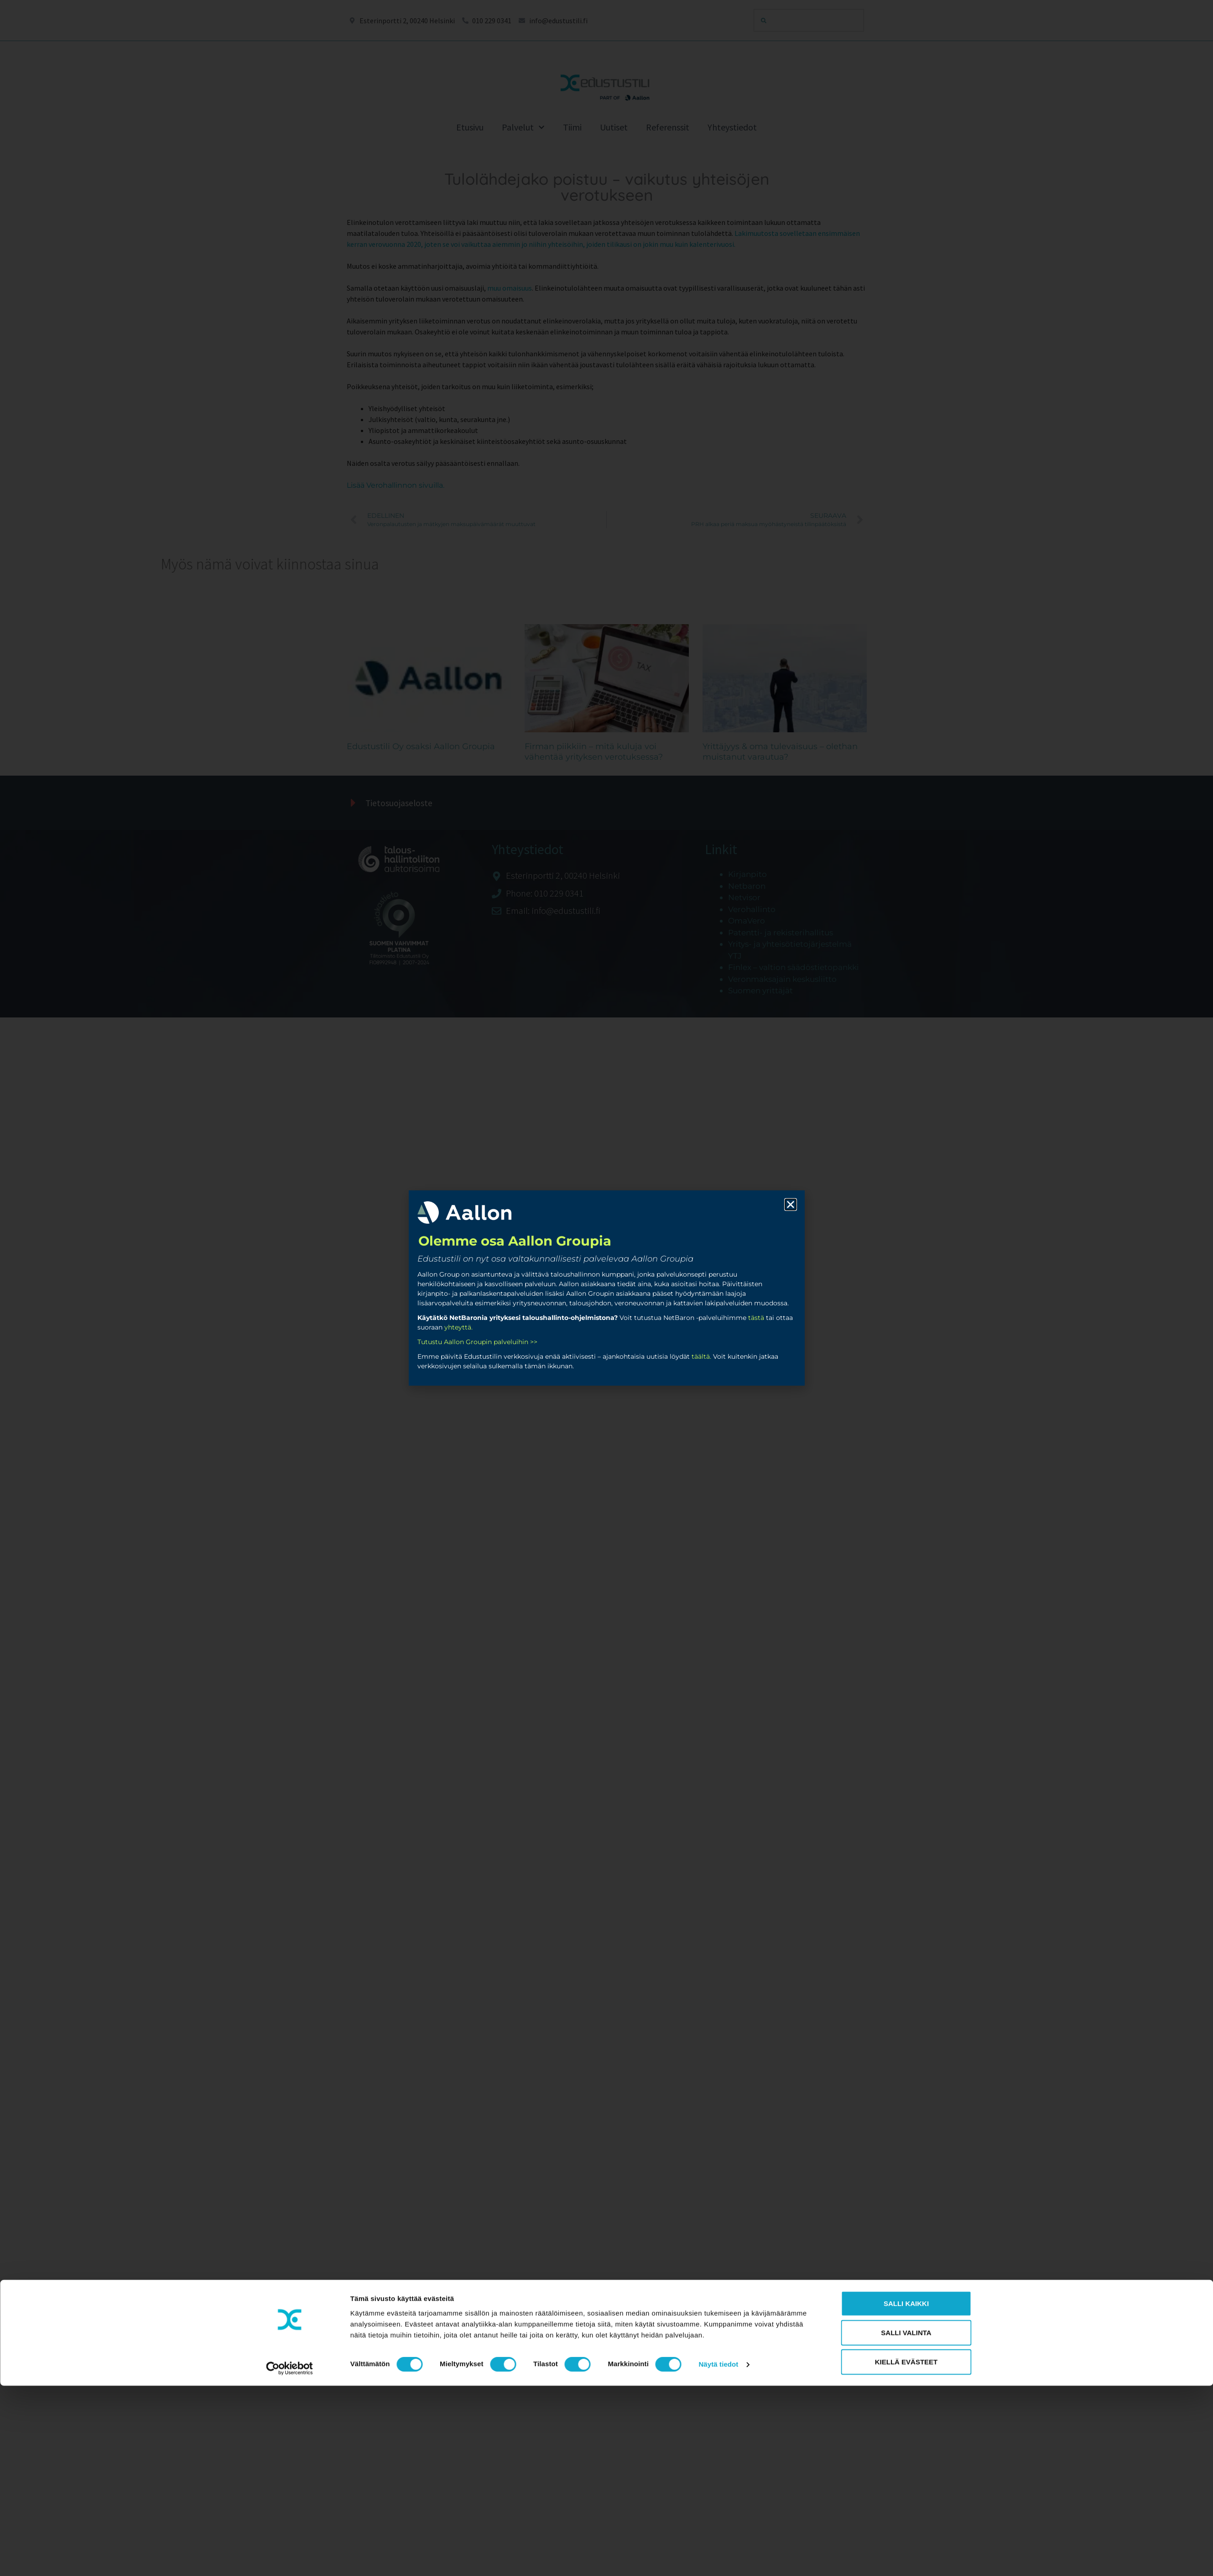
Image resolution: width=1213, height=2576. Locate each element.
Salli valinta (906, 2279)
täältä (701, 1356)
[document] (606, 1288)
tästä (756, 1318)
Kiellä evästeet (906, 2308)
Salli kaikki (906, 2249)
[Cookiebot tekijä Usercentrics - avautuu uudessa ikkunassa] (289, 2314)
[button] (791, 1204)
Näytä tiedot (718, 2311)
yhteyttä (457, 1327)
